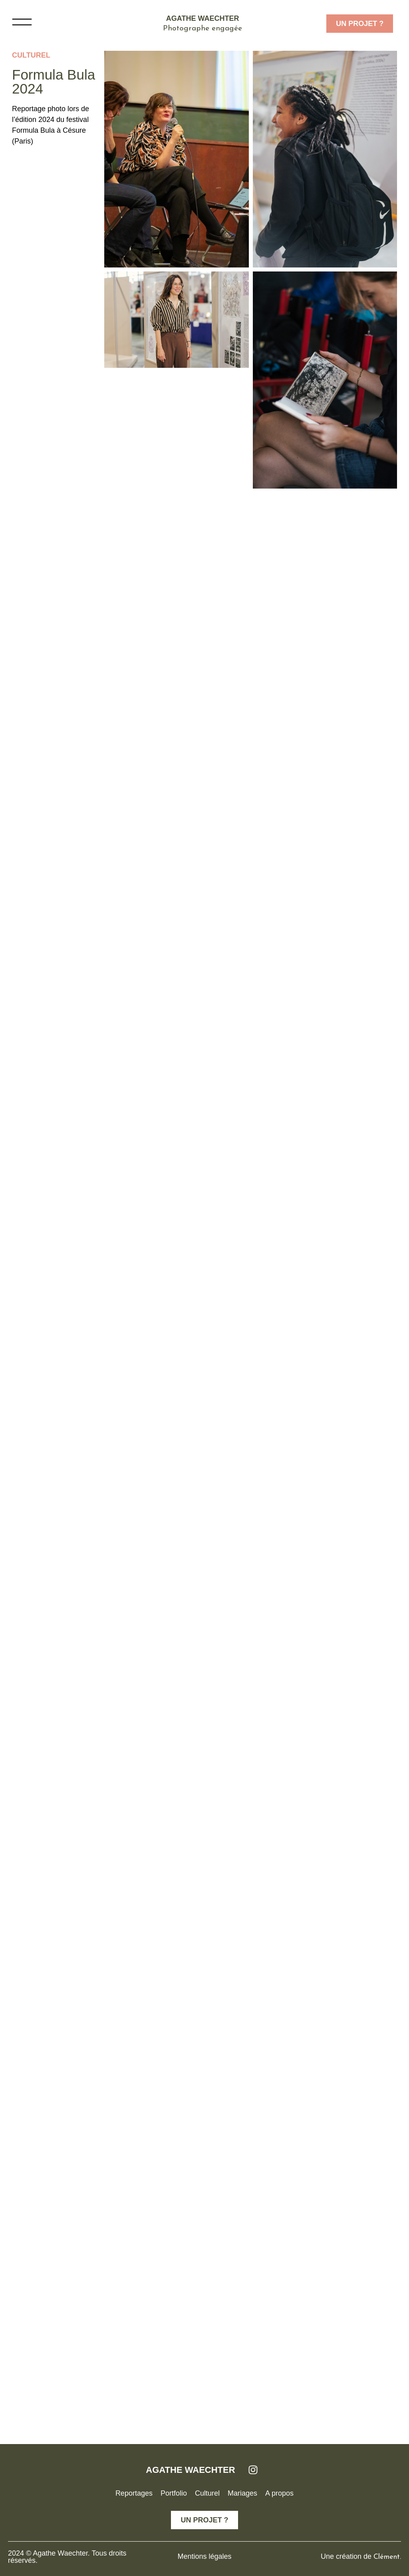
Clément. (387, 2557)
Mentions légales (204, 2556)
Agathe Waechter (202, 18)
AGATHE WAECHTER (190, 2470)
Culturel (31, 55)
